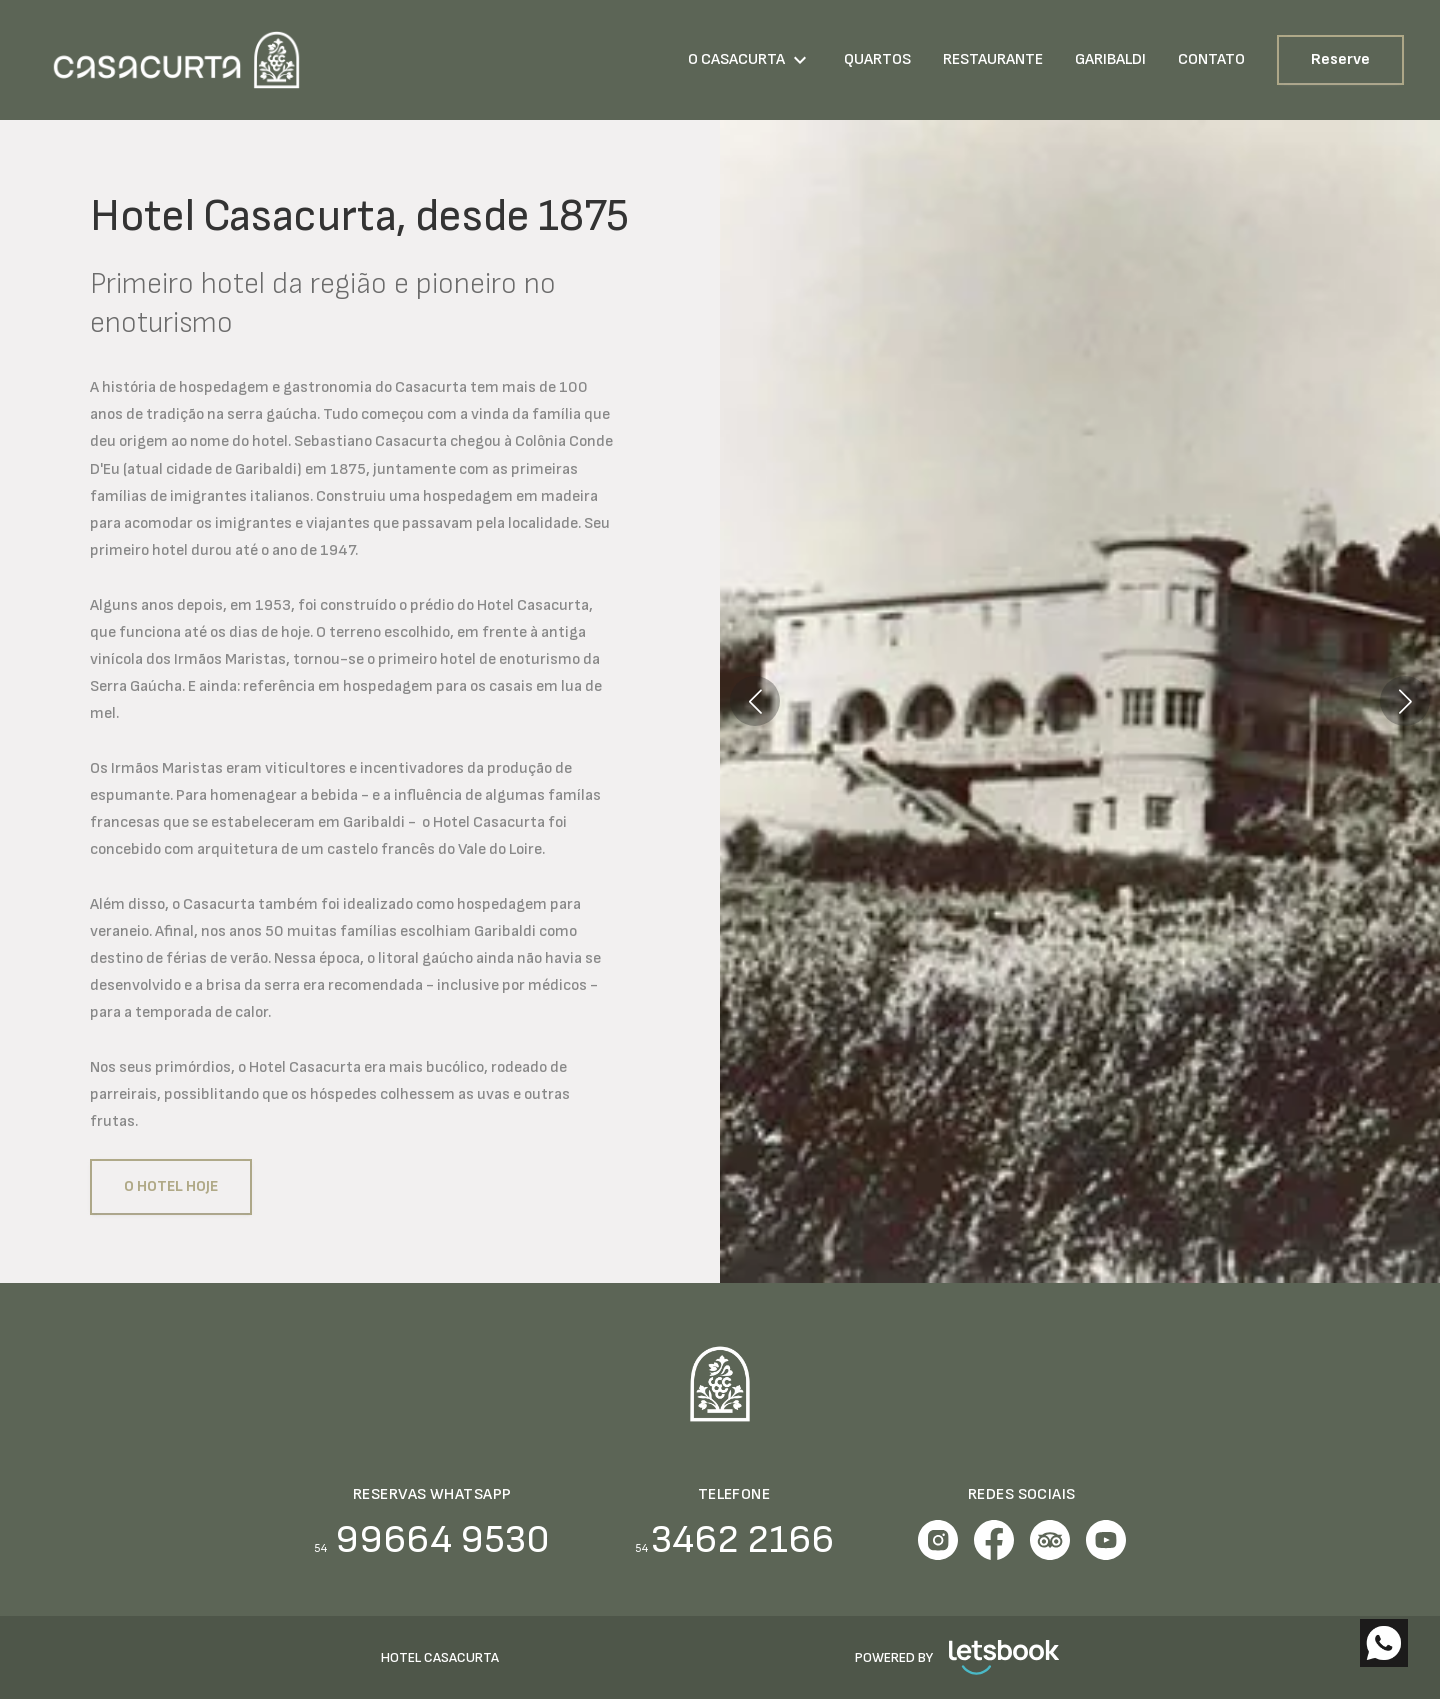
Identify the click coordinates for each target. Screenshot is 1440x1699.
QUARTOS (877, 59)
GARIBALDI (1110, 59)
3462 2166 (734, 1540)
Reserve (1340, 59)
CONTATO (1211, 59)
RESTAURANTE (993, 59)
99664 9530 (432, 1540)
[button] (755, 701)
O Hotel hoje (171, 1186)
